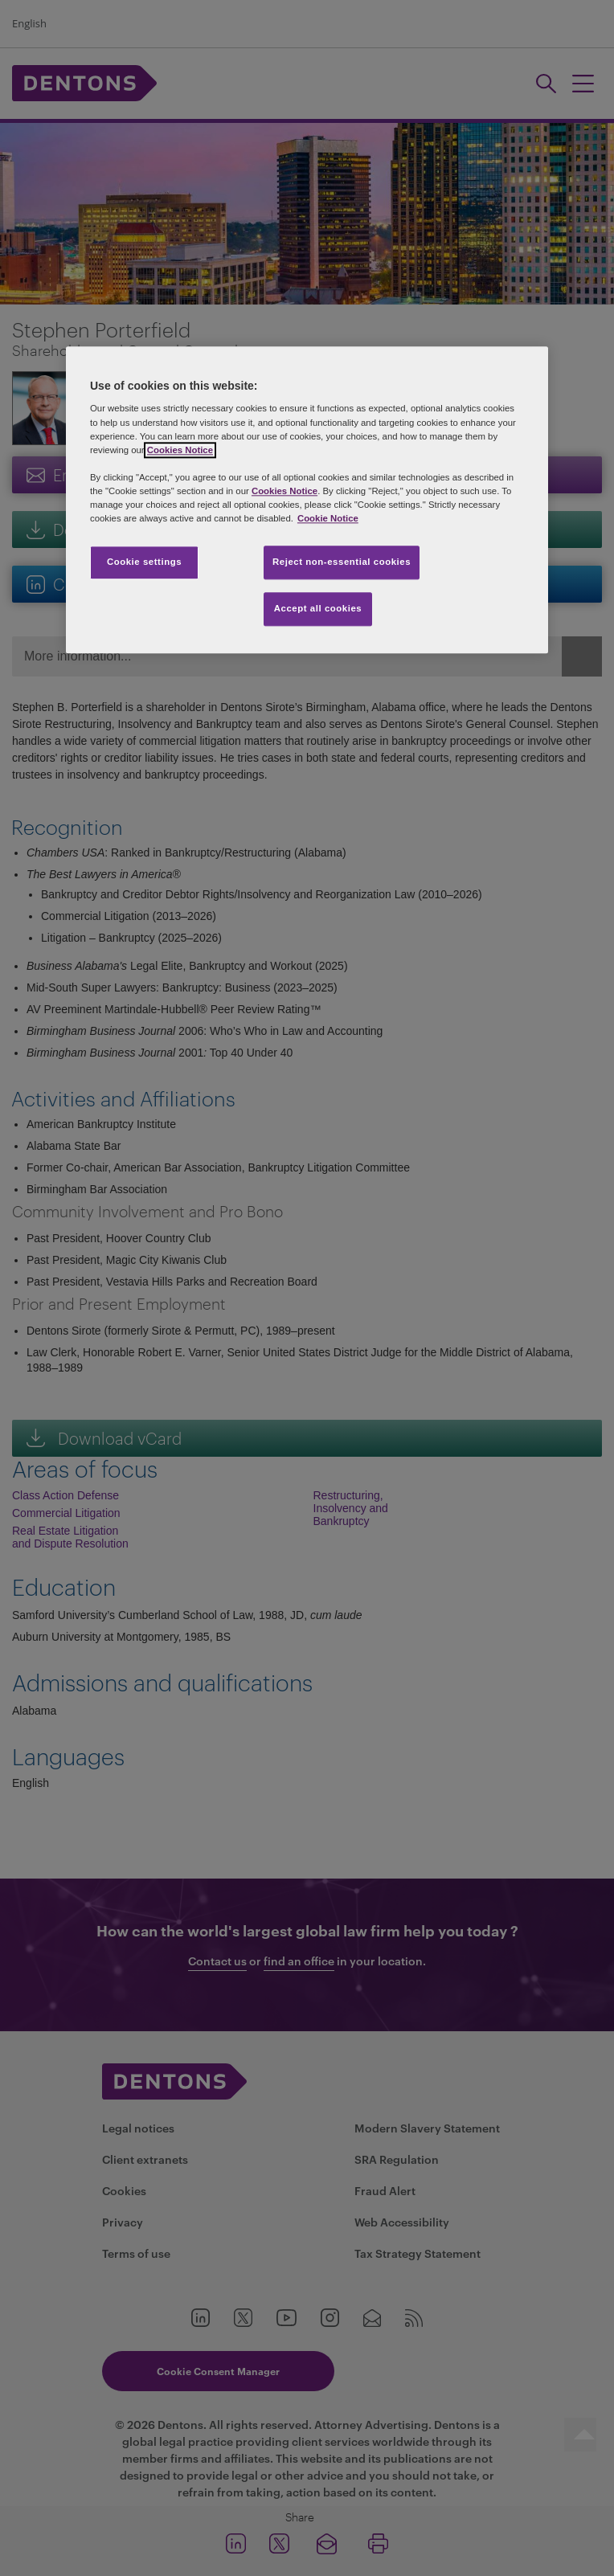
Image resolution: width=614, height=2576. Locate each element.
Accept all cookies (318, 608)
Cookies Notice (180, 450)
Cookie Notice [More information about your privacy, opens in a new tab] (327, 518)
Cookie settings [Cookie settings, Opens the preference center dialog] (144, 561)
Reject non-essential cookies (341, 561)
